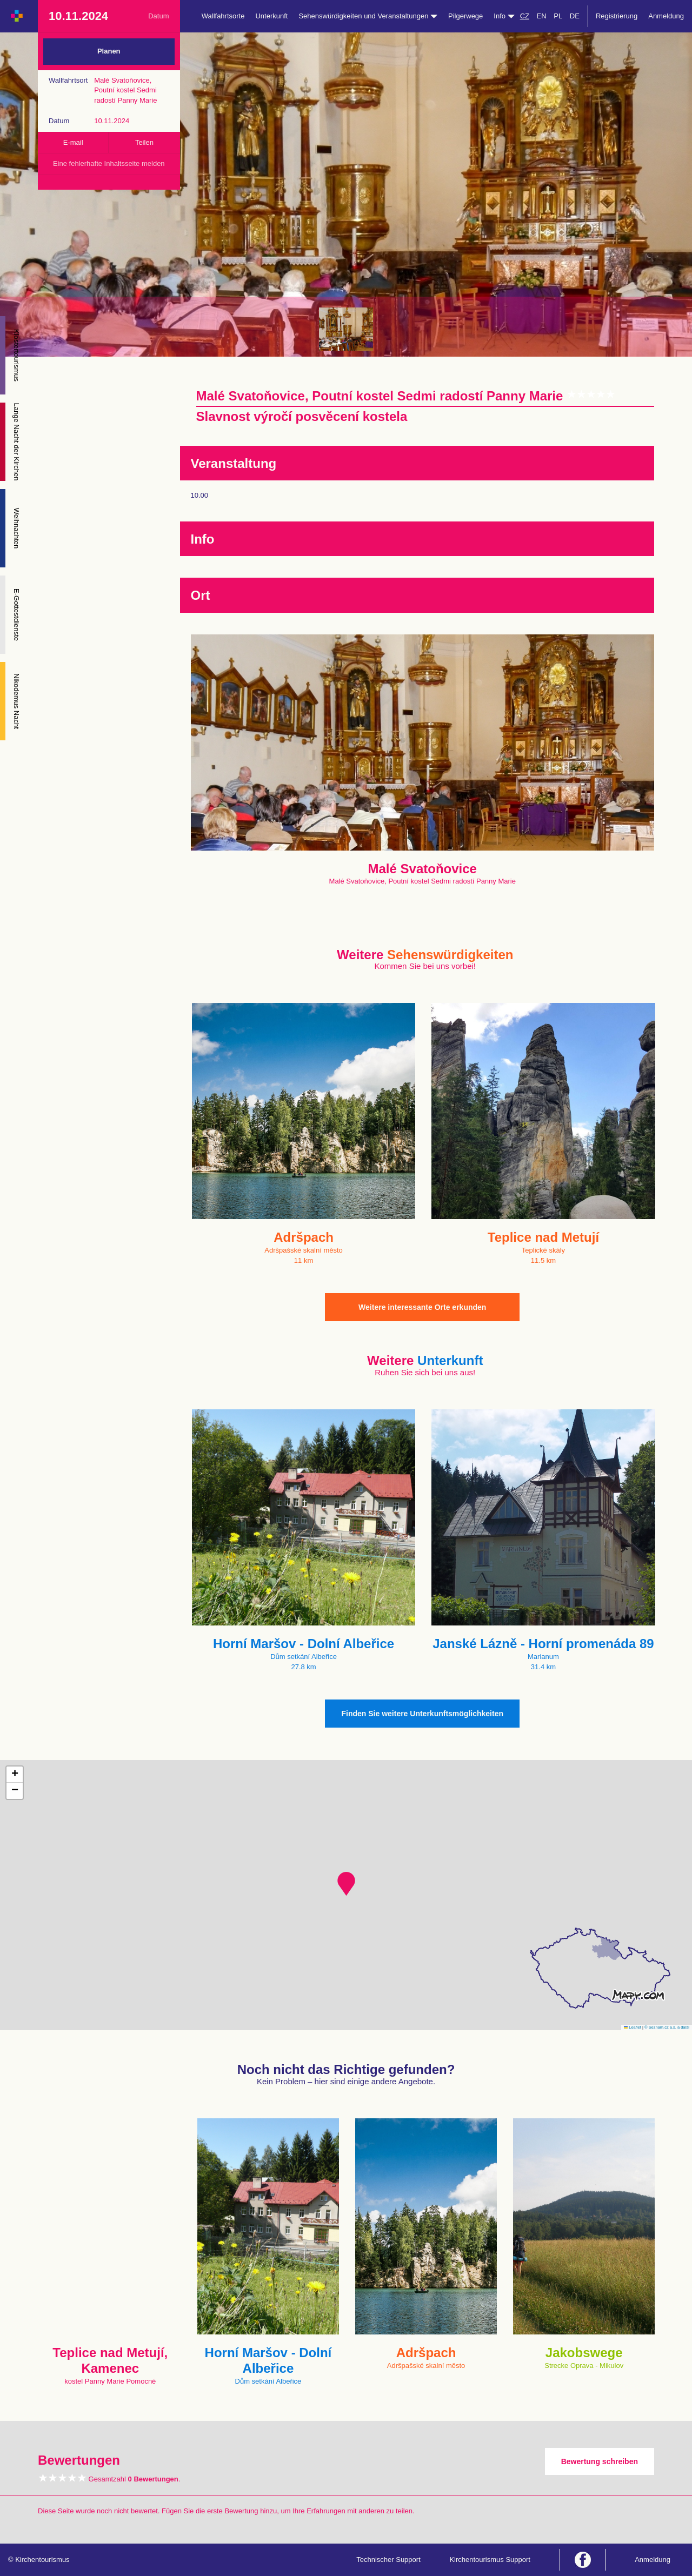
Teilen (144, 142)
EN (542, 16)
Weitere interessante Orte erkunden (422, 1307)
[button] (346, 1884)
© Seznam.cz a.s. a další (666, 2027)
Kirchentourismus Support (489, 2559)
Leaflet (632, 2027)
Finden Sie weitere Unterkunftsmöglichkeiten (422, 1713)
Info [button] (504, 16)
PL (558, 16)
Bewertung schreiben (599, 2461)
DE (575, 16)
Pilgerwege (465, 16)
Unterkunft (271, 16)
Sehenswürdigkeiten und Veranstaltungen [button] (367, 16)
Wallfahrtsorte (223, 16)
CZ (524, 16)
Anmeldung (666, 16)
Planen (109, 51)
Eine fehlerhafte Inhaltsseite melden (109, 163)
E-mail (73, 142)
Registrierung (616, 16)
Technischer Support (388, 2559)
